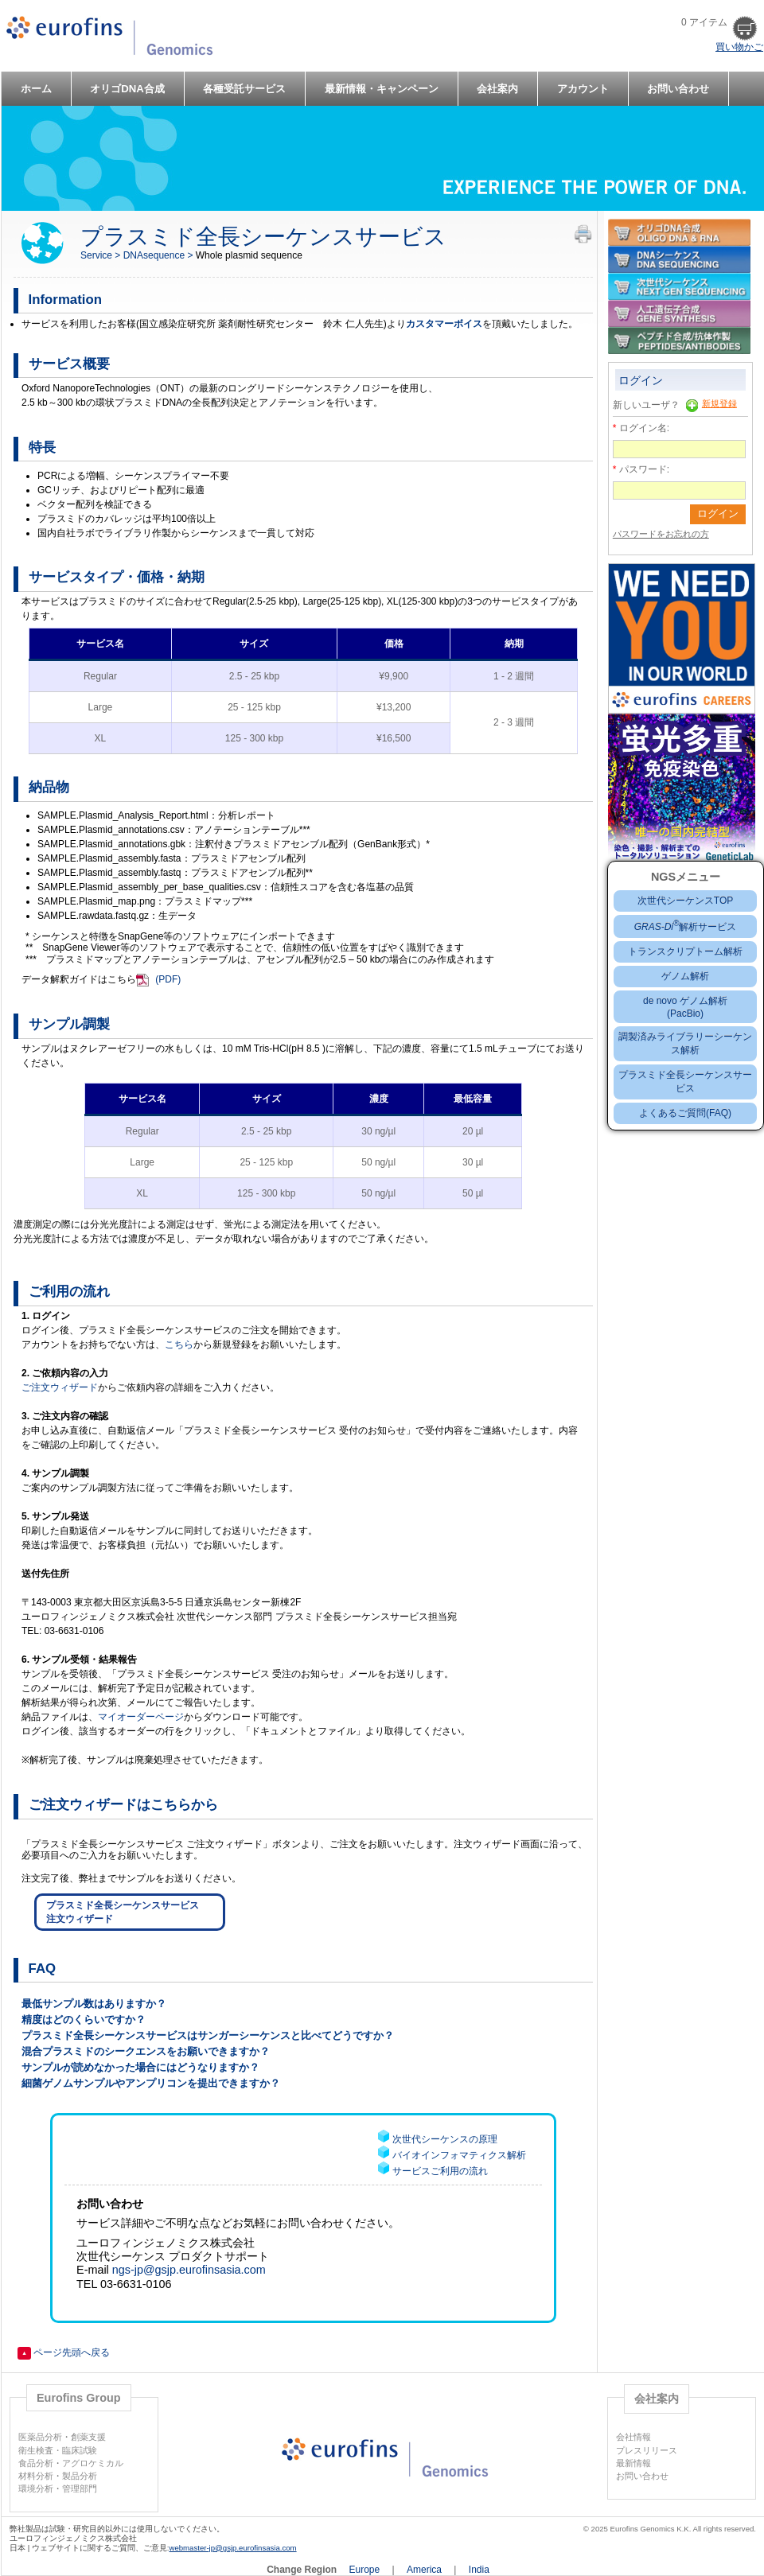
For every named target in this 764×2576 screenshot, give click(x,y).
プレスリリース (646, 2450)
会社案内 (497, 89)
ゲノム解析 (685, 976)
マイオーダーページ (141, 1716)
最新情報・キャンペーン (382, 89)
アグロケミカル (92, 2463)
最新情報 (633, 2463)
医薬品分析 (40, 2437)
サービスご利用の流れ (440, 2171)
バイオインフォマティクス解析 (459, 2155)
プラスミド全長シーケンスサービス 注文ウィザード (122, 1912)
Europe (366, 2569)
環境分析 (35, 2488)
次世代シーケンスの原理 (444, 2139)
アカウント (583, 89)
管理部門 (79, 2488)
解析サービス (685, 926)
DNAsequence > (159, 255)
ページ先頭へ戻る (64, 2352)
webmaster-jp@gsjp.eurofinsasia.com (233, 2547)
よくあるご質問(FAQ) (685, 1113)
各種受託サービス (244, 89)
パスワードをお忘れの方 (661, 534)
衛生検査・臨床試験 (57, 2450)
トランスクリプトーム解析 (685, 951)
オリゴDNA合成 (127, 89)
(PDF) (168, 979)
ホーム (36, 89)
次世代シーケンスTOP (685, 900)
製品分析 (79, 2476)
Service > (101, 255)
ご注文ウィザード (59, 1387)
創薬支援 (88, 2437)
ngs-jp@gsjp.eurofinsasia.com (189, 2269)
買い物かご (739, 47)
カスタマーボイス (444, 323)
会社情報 (633, 2437)
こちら (179, 1344)
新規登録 (719, 403)
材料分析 (35, 2476)
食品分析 (35, 2463)
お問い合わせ (678, 89)
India (479, 2569)
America (425, 2569)
